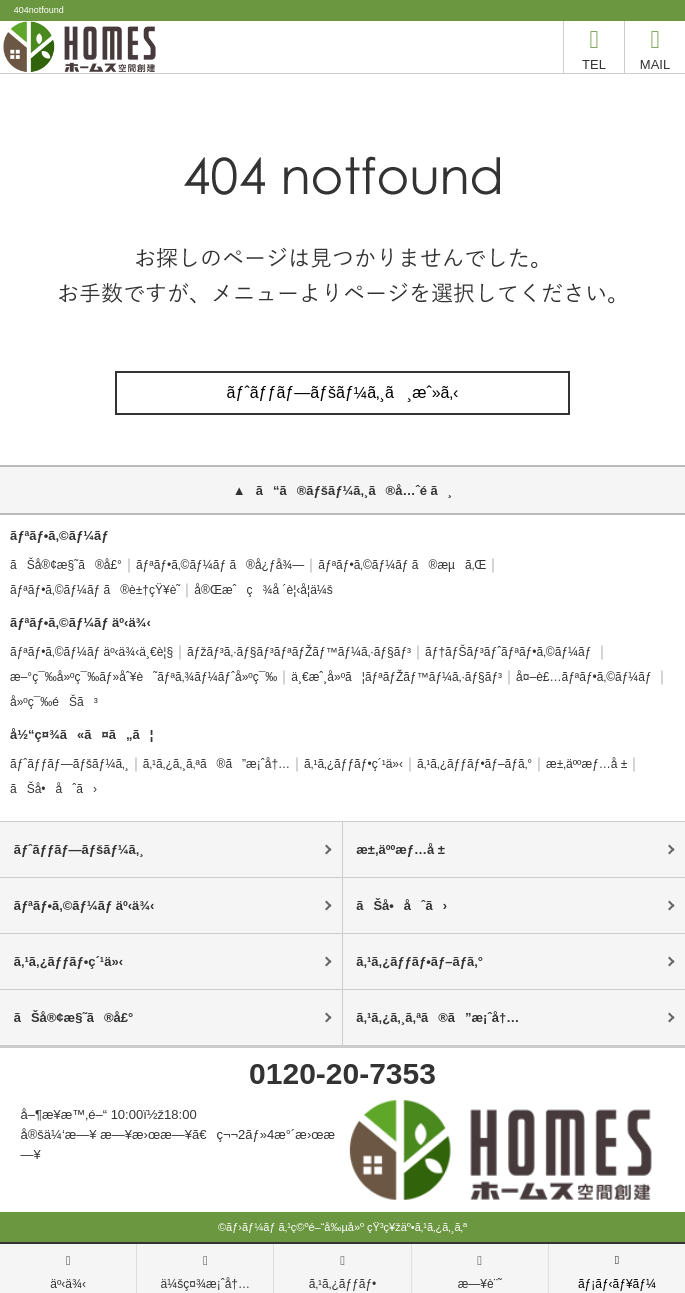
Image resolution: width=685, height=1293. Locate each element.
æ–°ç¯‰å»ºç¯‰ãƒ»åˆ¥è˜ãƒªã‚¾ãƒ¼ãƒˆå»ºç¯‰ (143, 677)
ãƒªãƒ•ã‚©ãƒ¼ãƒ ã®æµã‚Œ (402, 565)
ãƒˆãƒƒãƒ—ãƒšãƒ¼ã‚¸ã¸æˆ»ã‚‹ (343, 392)
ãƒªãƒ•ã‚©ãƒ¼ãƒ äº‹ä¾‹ (84, 905)
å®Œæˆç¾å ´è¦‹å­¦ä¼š (263, 590)
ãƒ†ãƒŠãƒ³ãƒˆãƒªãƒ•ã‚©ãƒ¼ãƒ (510, 652)
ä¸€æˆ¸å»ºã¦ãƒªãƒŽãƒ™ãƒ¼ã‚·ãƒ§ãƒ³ (396, 677)
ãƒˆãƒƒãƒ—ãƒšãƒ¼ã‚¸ (69, 764)
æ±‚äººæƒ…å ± (586, 764)
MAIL (655, 46)
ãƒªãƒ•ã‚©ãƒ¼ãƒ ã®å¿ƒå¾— (220, 565)
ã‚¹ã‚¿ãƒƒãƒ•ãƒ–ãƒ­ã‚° (474, 764)
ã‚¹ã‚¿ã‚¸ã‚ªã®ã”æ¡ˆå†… (216, 764)
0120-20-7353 (342, 1073)
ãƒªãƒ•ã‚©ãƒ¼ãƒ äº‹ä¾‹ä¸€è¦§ (91, 652)
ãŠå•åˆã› (53, 789)
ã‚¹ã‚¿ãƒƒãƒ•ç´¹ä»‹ (353, 764)
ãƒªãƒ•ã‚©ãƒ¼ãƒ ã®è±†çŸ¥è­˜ (95, 590)
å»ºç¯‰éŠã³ (54, 702)
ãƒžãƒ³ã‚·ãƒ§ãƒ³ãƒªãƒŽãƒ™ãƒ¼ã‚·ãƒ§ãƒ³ (299, 652)
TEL (594, 46)
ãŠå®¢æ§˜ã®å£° (66, 565)
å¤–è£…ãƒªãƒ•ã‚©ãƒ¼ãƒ (585, 677)
